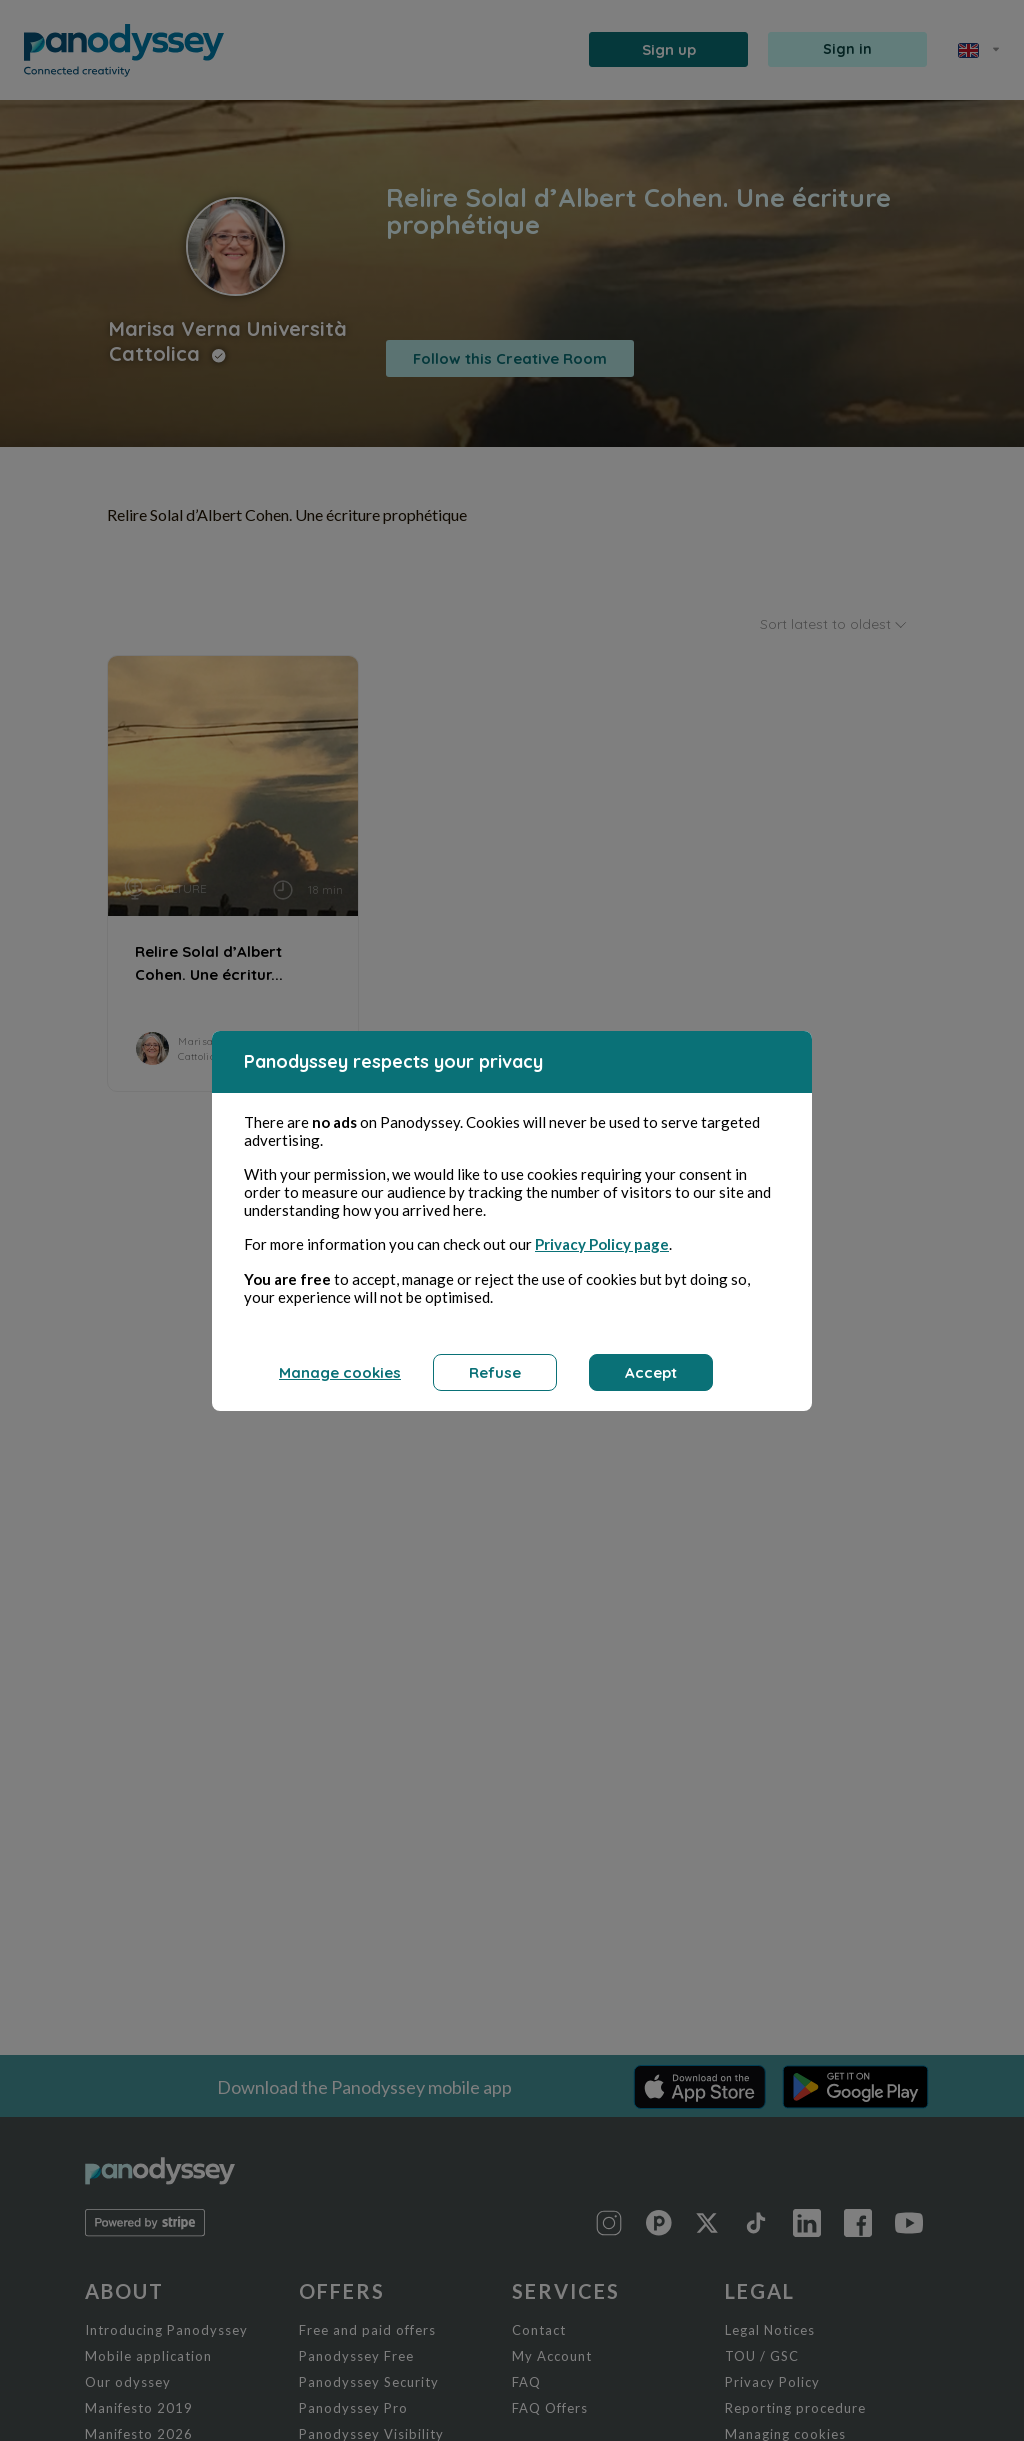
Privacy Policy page (602, 1244)
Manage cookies (340, 1372)
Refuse (495, 1372)
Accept (651, 1372)
